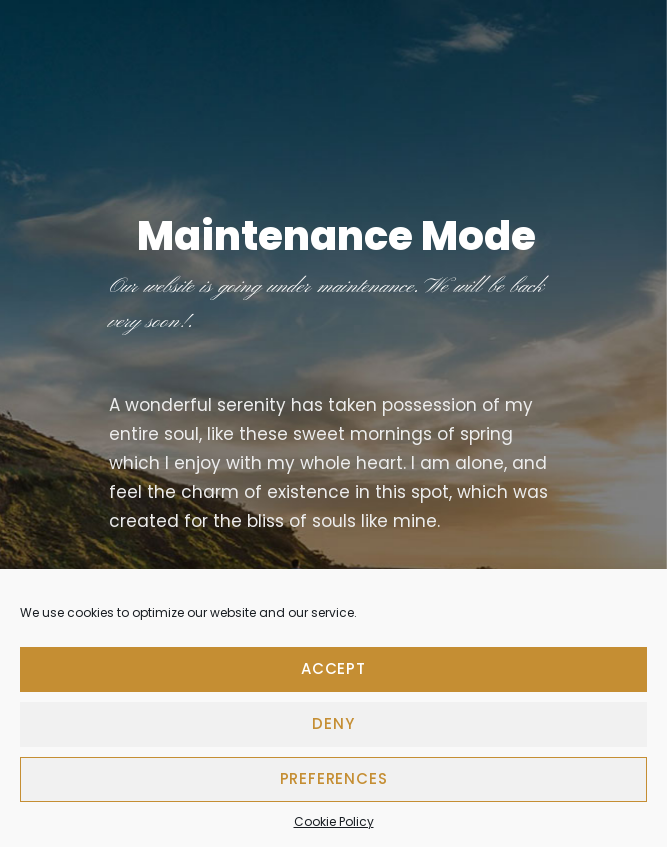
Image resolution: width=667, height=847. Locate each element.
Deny (333, 723)
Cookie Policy (334, 821)
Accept (333, 668)
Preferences (334, 778)
